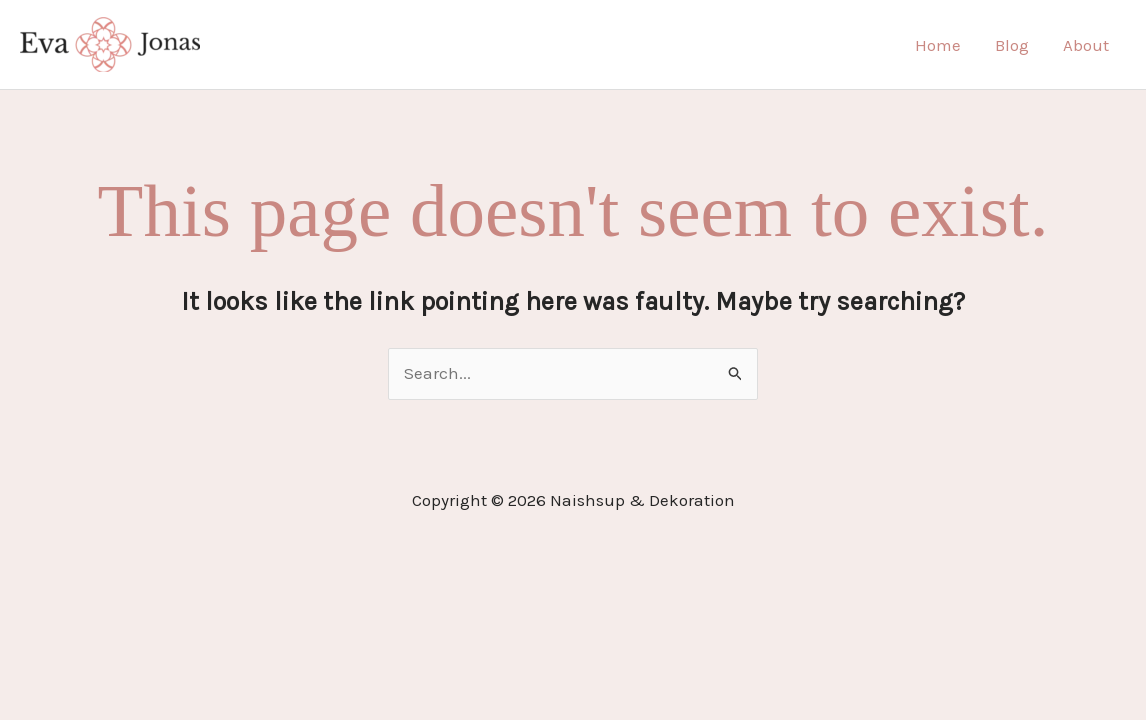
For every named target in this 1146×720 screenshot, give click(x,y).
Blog (1012, 45)
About (1086, 45)
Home (938, 45)
